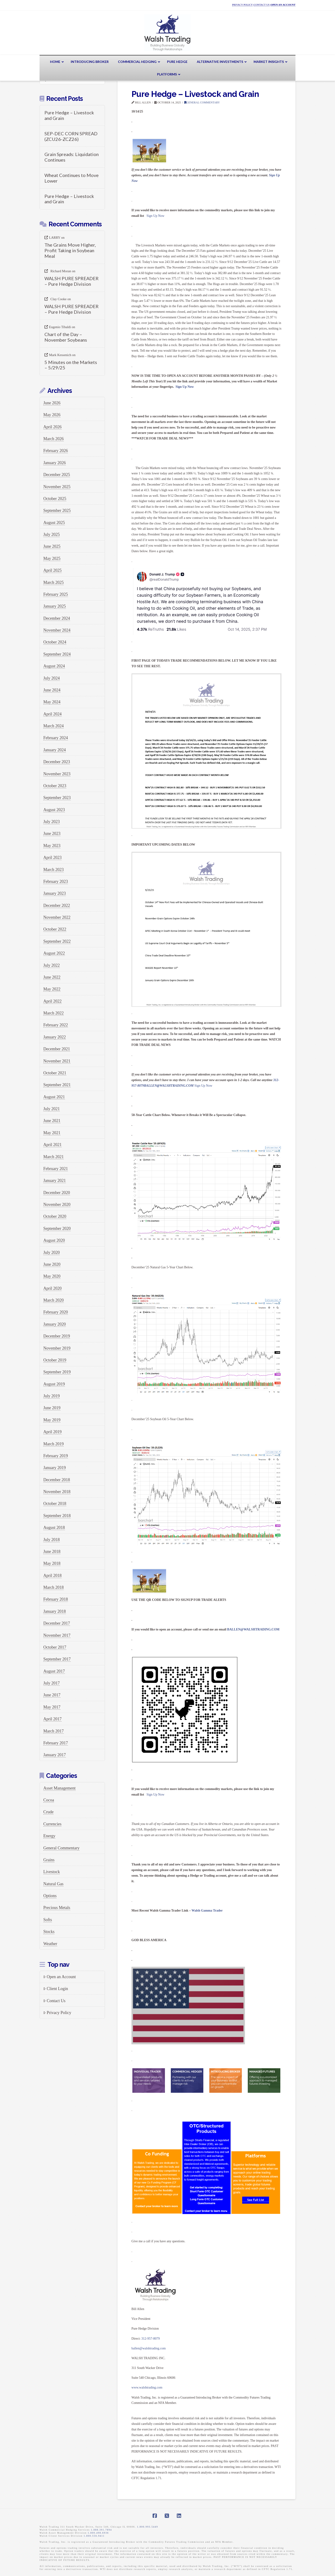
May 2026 (51, 414)
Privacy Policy (57, 2012)
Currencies (52, 1824)
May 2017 (51, 1707)
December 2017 (56, 1623)
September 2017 (56, 1659)
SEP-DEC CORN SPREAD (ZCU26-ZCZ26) (70, 136)
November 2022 (56, 917)
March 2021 (53, 1156)
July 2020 (51, 1252)
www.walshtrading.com (146, 2387)
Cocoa (48, 1800)
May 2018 (51, 1563)
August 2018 (54, 1527)
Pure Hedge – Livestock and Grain (69, 115)
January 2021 (54, 1180)
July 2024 (51, 678)
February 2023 (55, 881)
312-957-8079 (150, 2338)
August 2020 (54, 1240)
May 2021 (51, 1132)
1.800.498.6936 (98, 2533)
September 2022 (56, 941)
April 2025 (52, 570)
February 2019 (55, 1455)
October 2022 (54, 929)
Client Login (55, 1988)
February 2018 (55, 1599)
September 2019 (56, 1372)
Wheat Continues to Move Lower (71, 178)
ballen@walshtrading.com (148, 2348)
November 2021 (56, 1061)
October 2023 (54, 785)
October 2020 (54, 1216)
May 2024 (51, 702)
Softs (47, 1919)
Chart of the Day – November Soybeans (65, 337)
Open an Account (59, 1976)
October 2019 (54, 1360)
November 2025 (56, 486)
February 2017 (55, 1743)
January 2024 (54, 750)
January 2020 (54, 1324)
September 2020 (56, 1228)
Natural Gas (53, 1884)
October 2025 (54, 498)
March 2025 (53, 582)
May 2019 (51, 1420)
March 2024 (53, 726)
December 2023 (56, 761)
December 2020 (56, 1192)
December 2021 (56, 1049)
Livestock (51, 1871)
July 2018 (51, 1539)
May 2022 (51, 989)
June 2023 (51, 833)
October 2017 (54, 1647)
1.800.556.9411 (94, 2536)
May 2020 (51, 1276)
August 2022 (54, 953)
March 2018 (53, 1587)
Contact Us (54, 2000)
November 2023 (56, 774)
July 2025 (51, 534)
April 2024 (52, 714)
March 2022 (53, 1013)
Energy (49, 1836)
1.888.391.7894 (101, 2529)
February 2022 (55, 1025)
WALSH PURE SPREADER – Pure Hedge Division (71, 281)
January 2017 (54, 1754)
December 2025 (56, 474)
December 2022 (56, 905)
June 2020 (51, 1264)
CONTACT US (262, 4)
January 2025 (54, 606)
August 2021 (54, 1097)
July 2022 (51, 965)
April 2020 (52, 1288)
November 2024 (56, 630)
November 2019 (56, 1348)
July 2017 (51, 1683)
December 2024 (56, 618)
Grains (48, 1860)
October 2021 (54, 1073)
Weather (50, 1943)
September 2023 (56, 797)
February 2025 (55, 594)
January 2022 (54, 1037)
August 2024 (54, 666)
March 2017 (53, 1731)
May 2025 (51, 558)
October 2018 (54, 1503)
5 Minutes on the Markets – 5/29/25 (70, 365)
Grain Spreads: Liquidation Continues (71, 157)
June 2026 (51, 403)
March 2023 (53, 869)
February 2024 (55, 737)
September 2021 (56, 1084)
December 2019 (56, 1336)
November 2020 (56, 1204)
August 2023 (54, 809)
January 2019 (54, 1467)
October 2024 (54, 642)
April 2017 (52, 1719)
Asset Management (59, 1788)
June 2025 (51, 546)
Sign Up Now (155, 216)
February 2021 (55, 1168)
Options (50, 1895)
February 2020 (55, 1312)
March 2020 (53, 1300)
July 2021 (51, 1108)
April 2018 (52, 1575)
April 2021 (52, 1144)
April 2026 (52, 427)
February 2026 (55, 450)
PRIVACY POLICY (242, 4)
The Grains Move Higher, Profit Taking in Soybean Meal (70, 250)
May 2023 (51, 845)
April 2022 (52, 1001)
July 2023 (51, 821)
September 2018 (56, 1515)
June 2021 (51, 1120)
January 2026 (54, 462)
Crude (48, 1812)
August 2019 (54, 1384)
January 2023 (54, 893)
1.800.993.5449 (147, 2526)
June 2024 (51, 690)
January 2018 (54, 1611)
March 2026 (53, 438)
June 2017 (51, 1695)
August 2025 (54, 522)
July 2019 (51, 1396)
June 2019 (51, 1407)
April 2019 (52, 1431)
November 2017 (56, 1635)
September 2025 (56, 510)
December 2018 (56, 1479)
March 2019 (53, 1444)
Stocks (48, 1931)
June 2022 (51, 977)
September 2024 (56, 654)
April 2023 (52, 857)
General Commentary (202, 102)
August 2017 (54, 1671)
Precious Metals (56, 1907)
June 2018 (51, 1551)
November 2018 (56, 1491)
